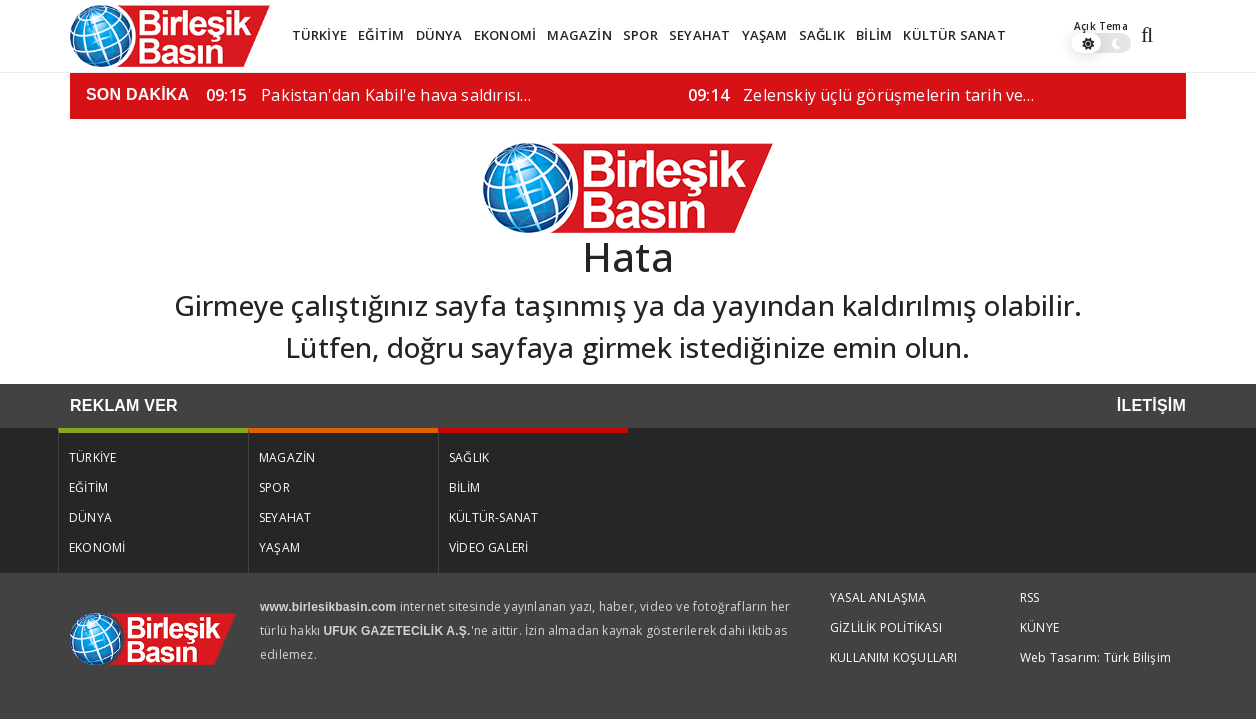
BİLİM (874, 35)
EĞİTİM (381, 35)
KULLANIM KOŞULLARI (894, 657)
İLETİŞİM (1151, 405)
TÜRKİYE (319, 35)
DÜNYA (439, 35)
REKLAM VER (124, 405)
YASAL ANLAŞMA (878, 597)
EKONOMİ (505, 35)
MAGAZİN (579, 35)
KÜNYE (1039, 627)
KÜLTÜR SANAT (954, 35)
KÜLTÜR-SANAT (493, 517)
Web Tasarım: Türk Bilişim (1095, 657)
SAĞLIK (822, 35)
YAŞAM (765, 35)
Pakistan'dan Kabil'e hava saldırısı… (368, 95)
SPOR (640, 35)
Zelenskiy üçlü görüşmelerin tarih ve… (861, 95)
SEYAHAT (699, 35)
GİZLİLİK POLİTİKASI (886, 627)
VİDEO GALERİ (488, 547)
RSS (1030, 597)
